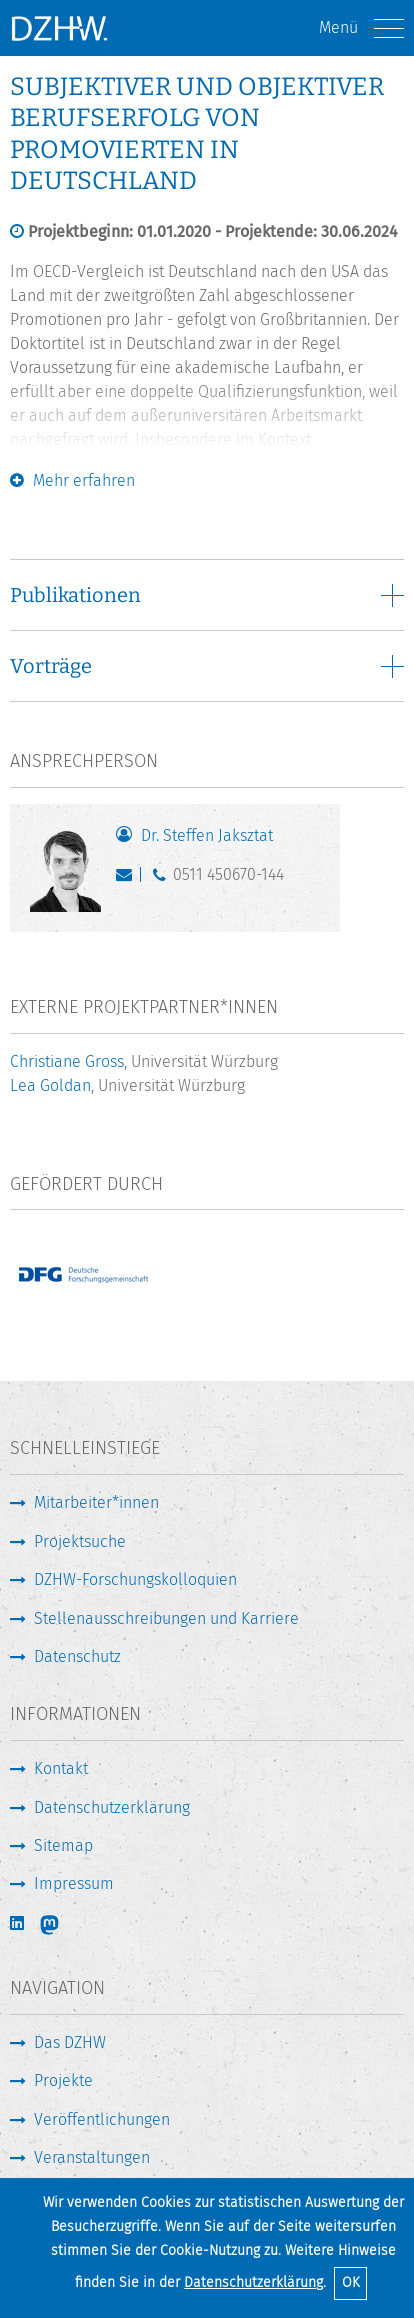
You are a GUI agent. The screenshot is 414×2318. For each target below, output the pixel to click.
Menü (361, 28)
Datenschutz (77, 1656)
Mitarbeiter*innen (96, 1502)
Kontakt (61, 1768)
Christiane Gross (67, 1061)
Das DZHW (70, 2042)
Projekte (63, 2080)
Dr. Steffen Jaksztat (207, 835)
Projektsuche (80, 1541)
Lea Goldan (50, 1085)
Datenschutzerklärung (253, 2282)
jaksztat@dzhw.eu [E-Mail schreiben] (128, 879)
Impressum (74, 1883)
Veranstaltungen (92, 2157)
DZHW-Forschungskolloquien (135, 1579)
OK (351, 2282)
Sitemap (63, 1845)
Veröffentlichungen (102, 2119)
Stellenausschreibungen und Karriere (166, 1618)
